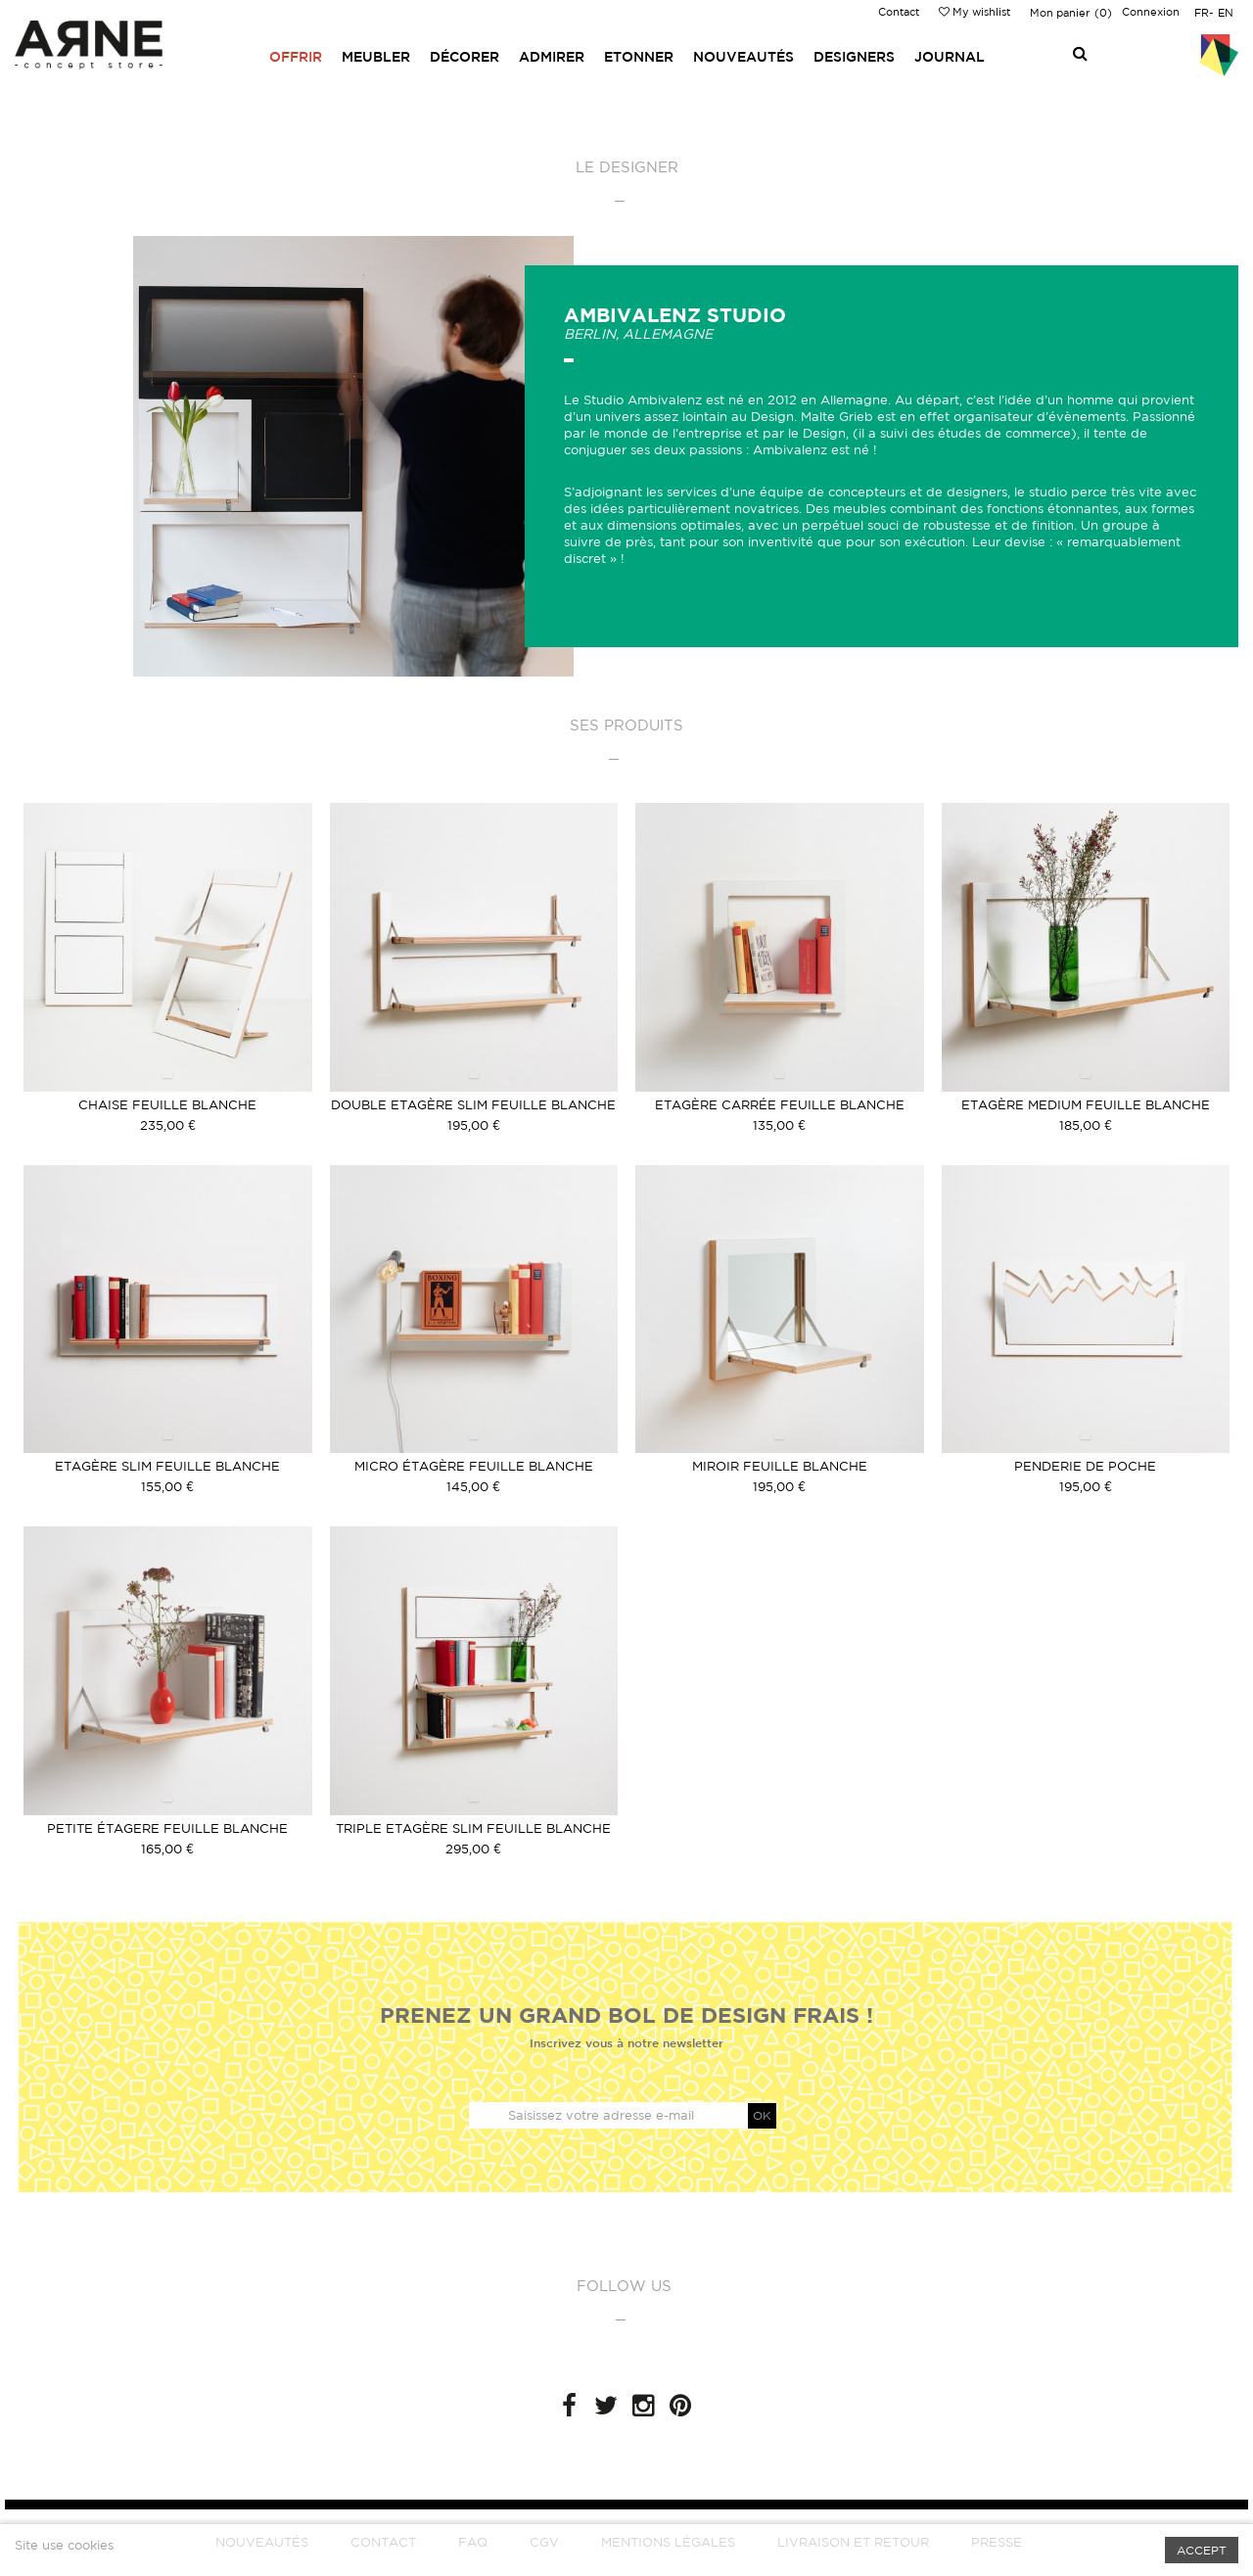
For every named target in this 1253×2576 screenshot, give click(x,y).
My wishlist (974, 12)
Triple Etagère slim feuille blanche (473, 1828)
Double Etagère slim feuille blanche (473, 1105)
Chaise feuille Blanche (167, 1105)
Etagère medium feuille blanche (1085, 1105)
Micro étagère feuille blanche (473, 1466)
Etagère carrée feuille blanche (780, 1105)
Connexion (1151, 12)
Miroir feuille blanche (779, 1466)
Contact (898, 12)
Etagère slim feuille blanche (167, 1466)
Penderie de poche (1085, 1466)
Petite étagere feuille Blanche (167, 1828)
